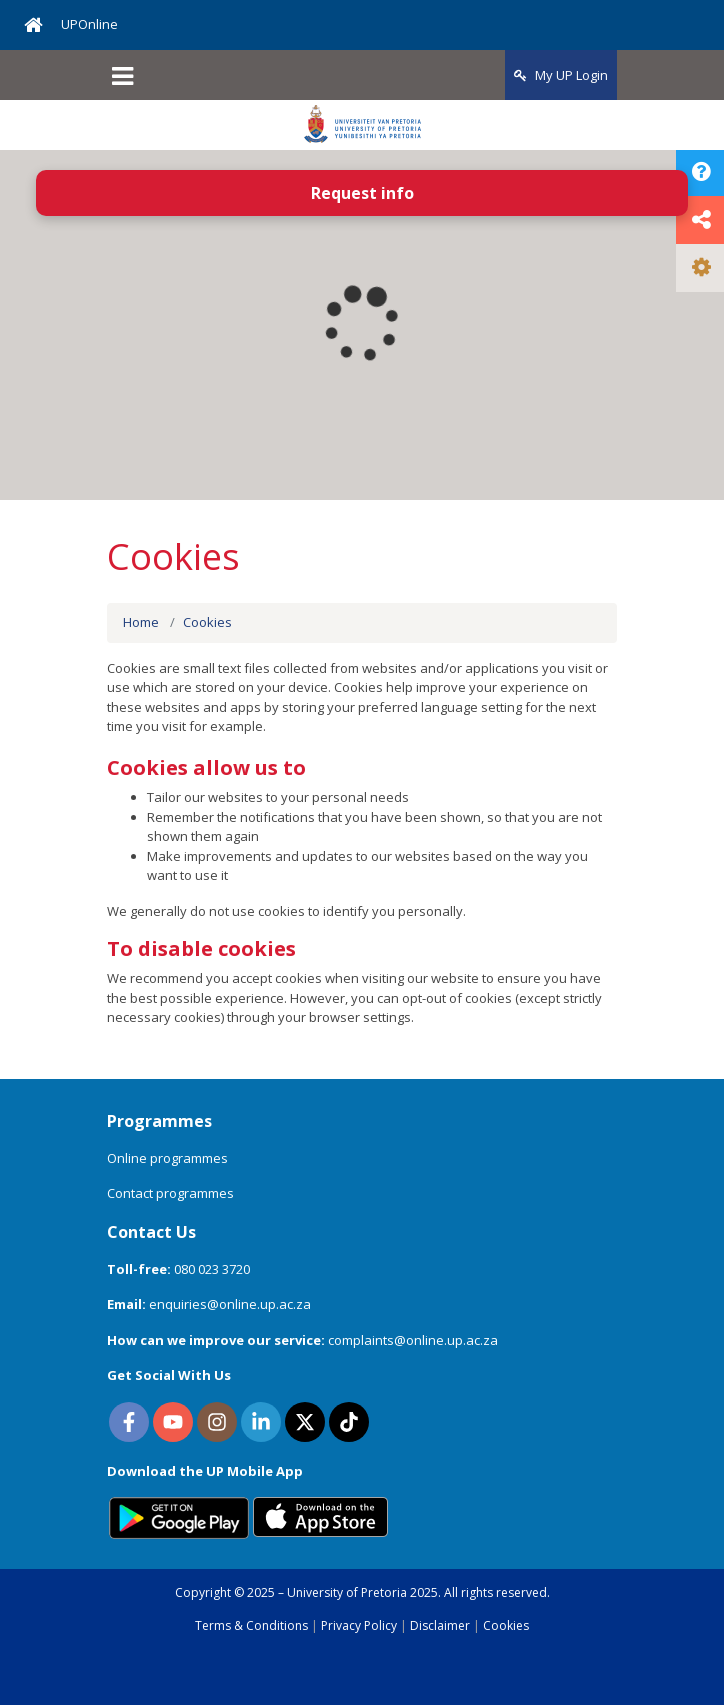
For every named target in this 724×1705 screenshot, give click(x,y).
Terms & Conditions (251, 1625)
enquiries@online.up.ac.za (230, 1304)
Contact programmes (170, 1193)
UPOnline (89, 24)
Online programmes (167, 1158)
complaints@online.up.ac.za (413, 1340)
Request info (362, 193)
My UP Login (561, 75)
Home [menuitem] (141, 622)
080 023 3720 (212, 1269)
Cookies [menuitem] (207, 622)
